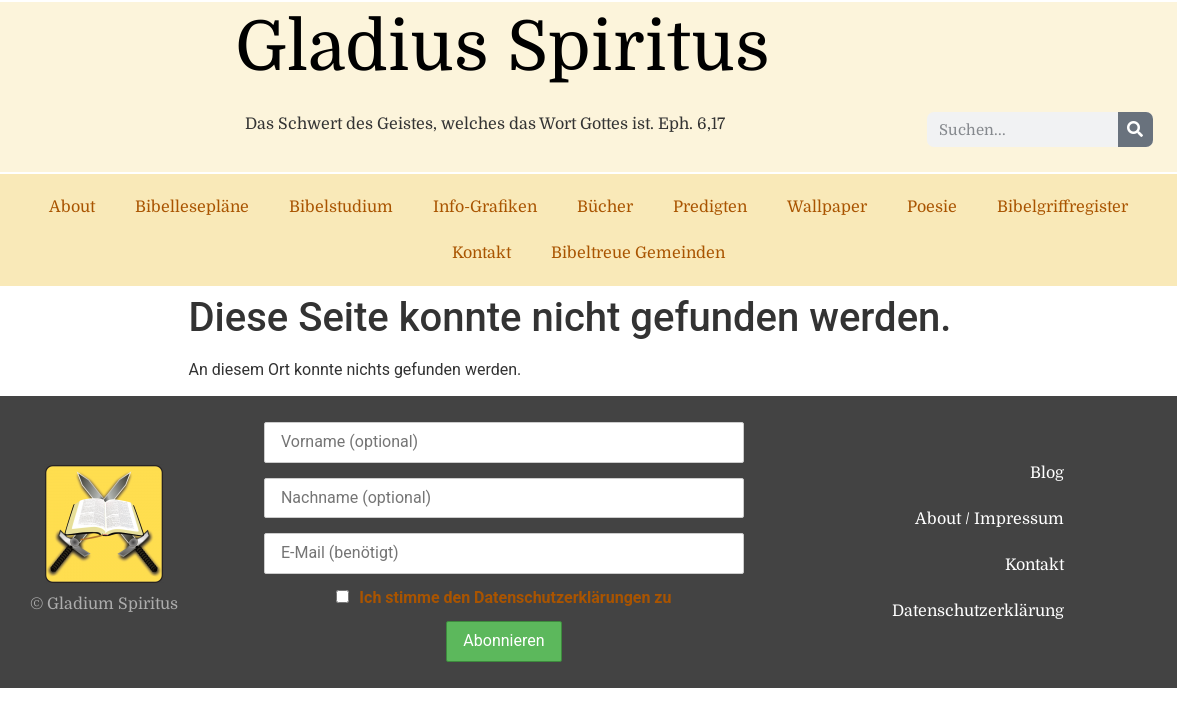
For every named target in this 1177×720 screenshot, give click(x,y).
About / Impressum (989, 519)
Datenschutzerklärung (978, 611)
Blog (1047, 473)
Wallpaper (827, 207)
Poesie (932, 207)
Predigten (710, 207)
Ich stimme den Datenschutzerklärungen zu (515, 597)
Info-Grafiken (485, 207)
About (72, 207)
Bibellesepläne (192, 207)
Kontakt (481, 253)
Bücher (605, 207)
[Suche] (1135, 129)
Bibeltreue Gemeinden (638, 253)
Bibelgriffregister (1062, 207)
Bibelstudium (341, 207)
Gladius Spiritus (502, 47)
